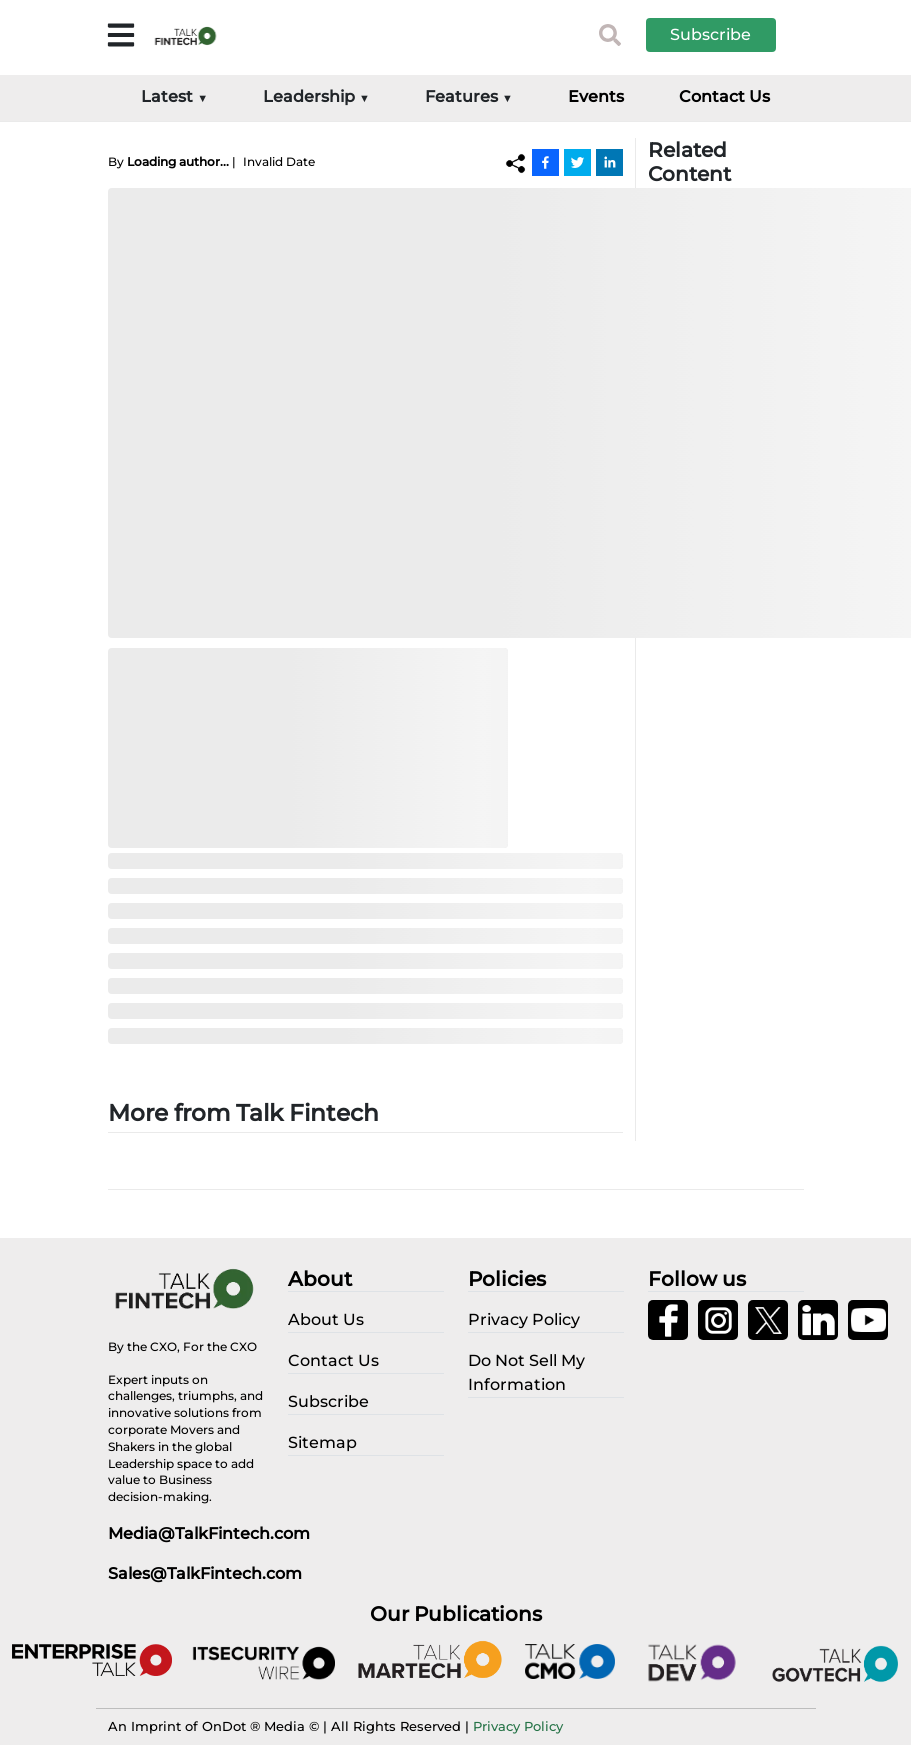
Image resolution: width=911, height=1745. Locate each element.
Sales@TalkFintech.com (205, 1573)
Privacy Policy (518, 1726)
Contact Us (724, 96)
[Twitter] (577, 162)
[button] (726, 35)
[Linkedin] (609, 162)
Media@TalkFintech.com (209, 1533)
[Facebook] (545, 162)
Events (596, 96)
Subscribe (710, 34)
